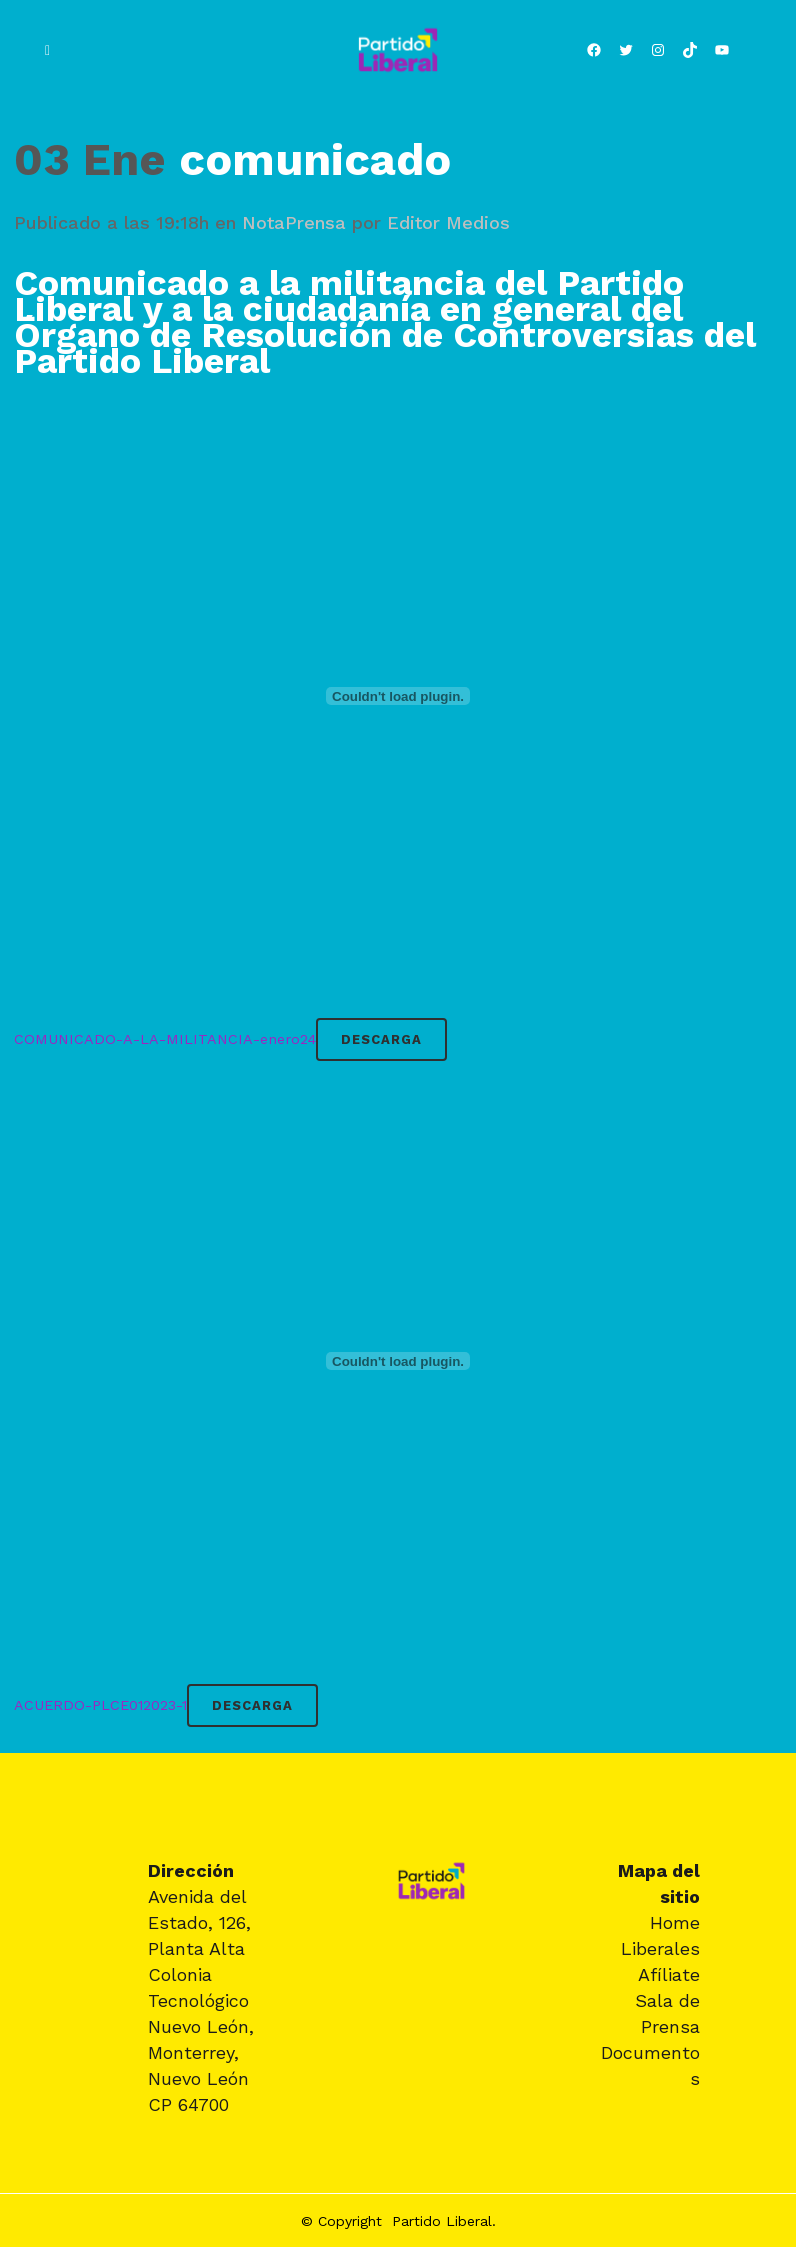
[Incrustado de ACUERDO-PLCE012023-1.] (398, 1361)
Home (675, 1922)
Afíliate (669, 1974)
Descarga (381, 1039)
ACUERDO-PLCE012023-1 (100, 1705)
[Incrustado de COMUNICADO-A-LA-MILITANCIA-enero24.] (398, 696)
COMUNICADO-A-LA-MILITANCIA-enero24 (165, 1039)
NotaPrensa (294, 222)
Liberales (660, 1948)
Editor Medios (448, 222)
